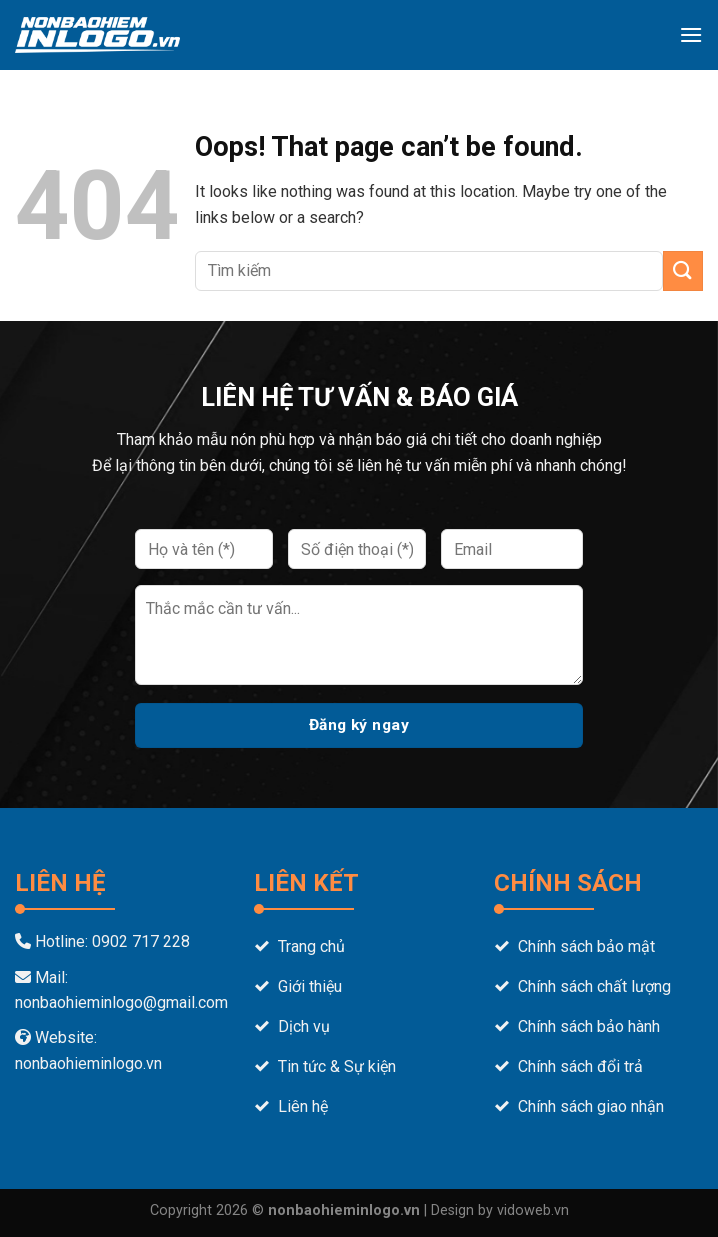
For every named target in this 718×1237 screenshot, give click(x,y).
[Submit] (683, 270)
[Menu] (691, 34)
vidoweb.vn (533, 1210)
